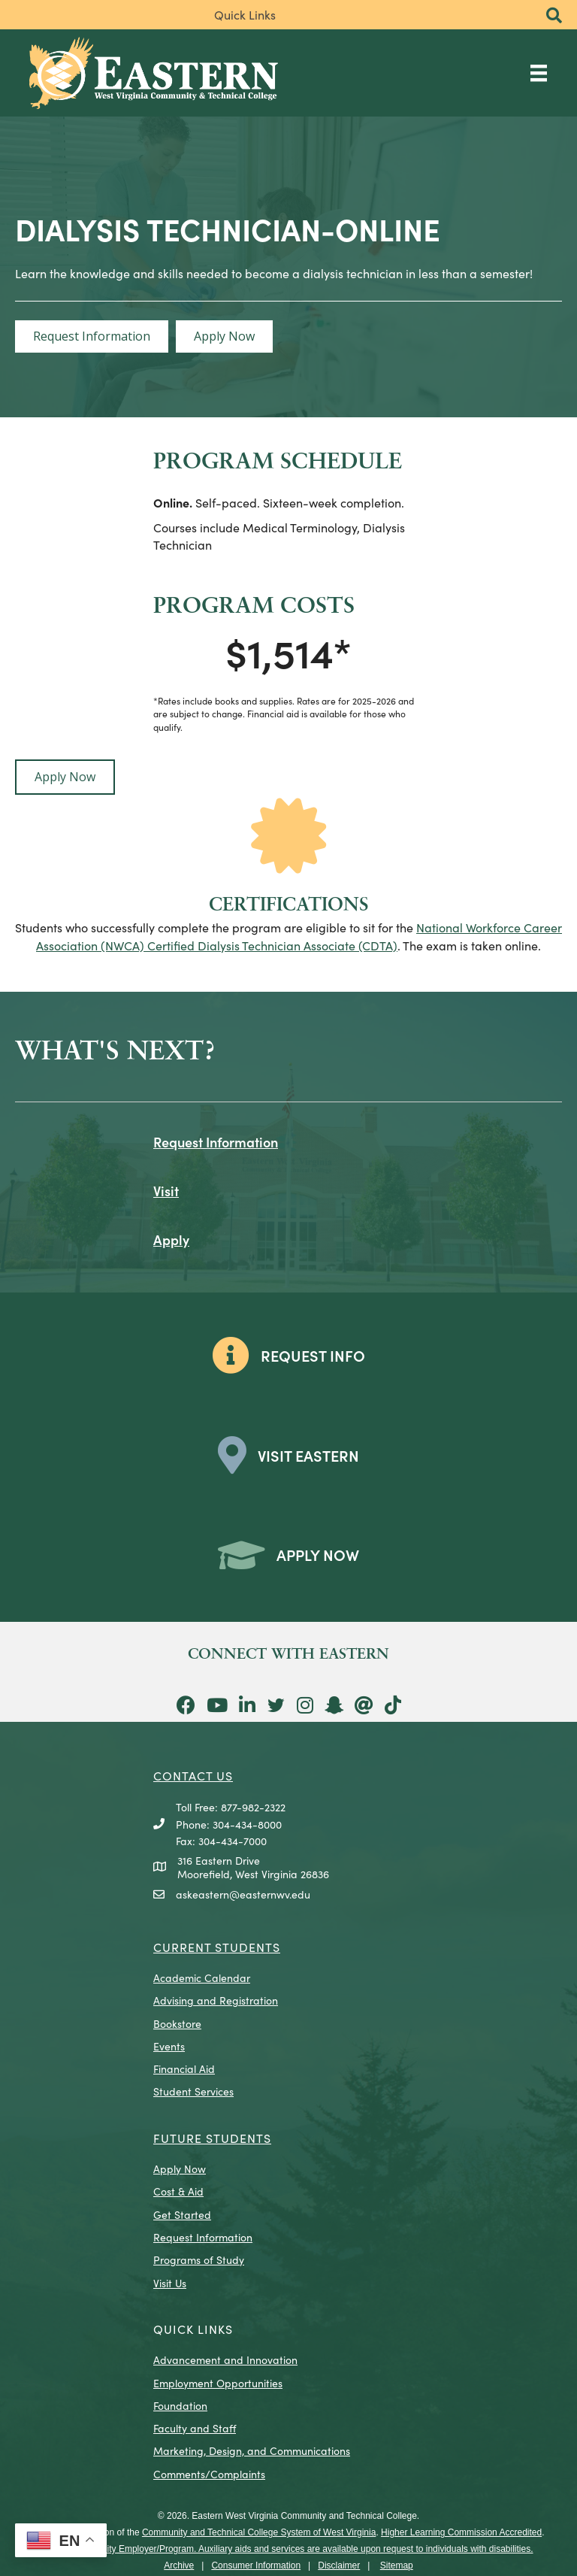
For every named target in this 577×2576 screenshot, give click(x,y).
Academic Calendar (201, 1977)
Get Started (182, 2214)
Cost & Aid (178, 2191)
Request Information (202, 2236)
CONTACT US (193, 1775)
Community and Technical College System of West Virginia (259, 2532)
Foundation (180, 2405)
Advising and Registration (215, 2000)
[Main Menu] (538, 72)
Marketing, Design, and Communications (251, 2450)
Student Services (193, 2091)
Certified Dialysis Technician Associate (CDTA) (270, 945)
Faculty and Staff (194, 2427)
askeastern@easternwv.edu (243, 1894)
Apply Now (179, 2168)
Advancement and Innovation (225, 2359)
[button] (554, 16)
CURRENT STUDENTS (216, 1946)
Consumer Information (256, 2565)
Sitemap (396, 2565)
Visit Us (169, 2282)
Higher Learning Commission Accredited (461, 2532)
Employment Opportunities (217, 2382)
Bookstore (177, 2023)
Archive (179, 2565)
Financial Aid (184, 2068)
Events (169, 2045)
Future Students (212, 2137)
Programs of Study (198, 2259)
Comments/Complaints (209, 2473)
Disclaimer (339, 2565)
